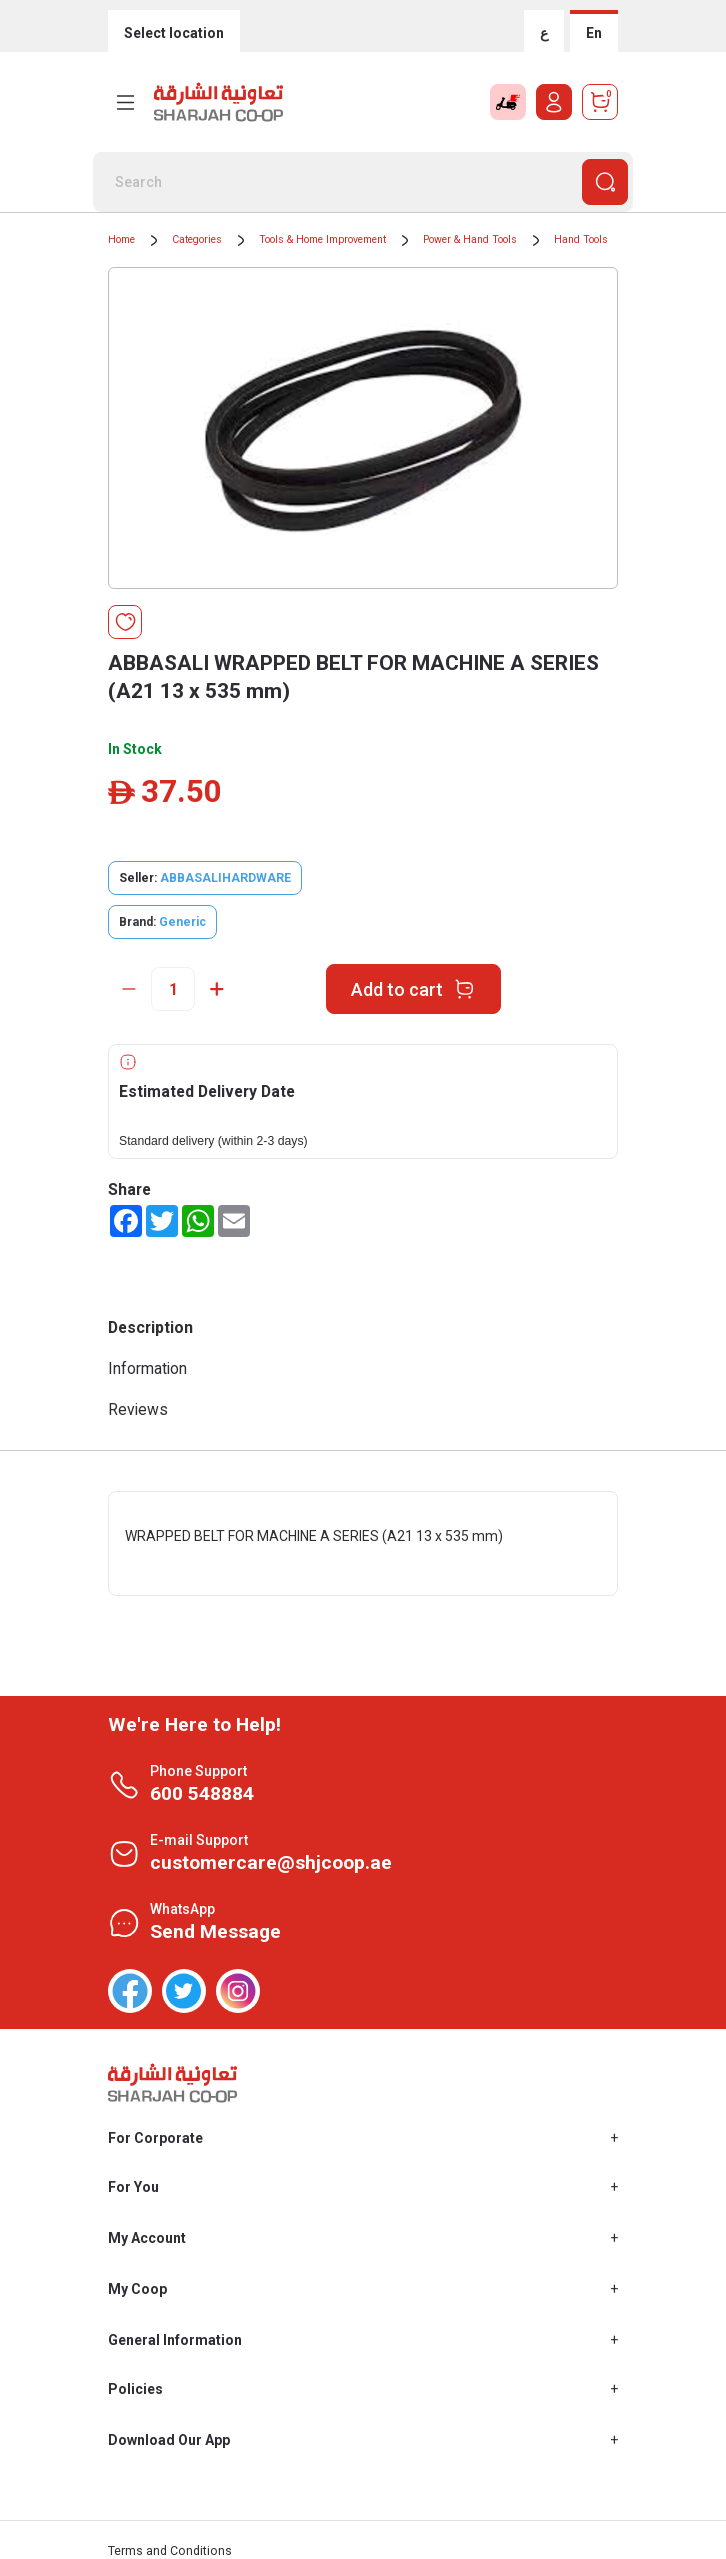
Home (121, 239)
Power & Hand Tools (470, 239)
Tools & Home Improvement (322, 239)
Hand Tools (581, 239)
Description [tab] (150, 1327)
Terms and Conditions (170, 2551)
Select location (174, 33)
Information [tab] (147, 1368)
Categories (197, 239)
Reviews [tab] (138, 1409)
